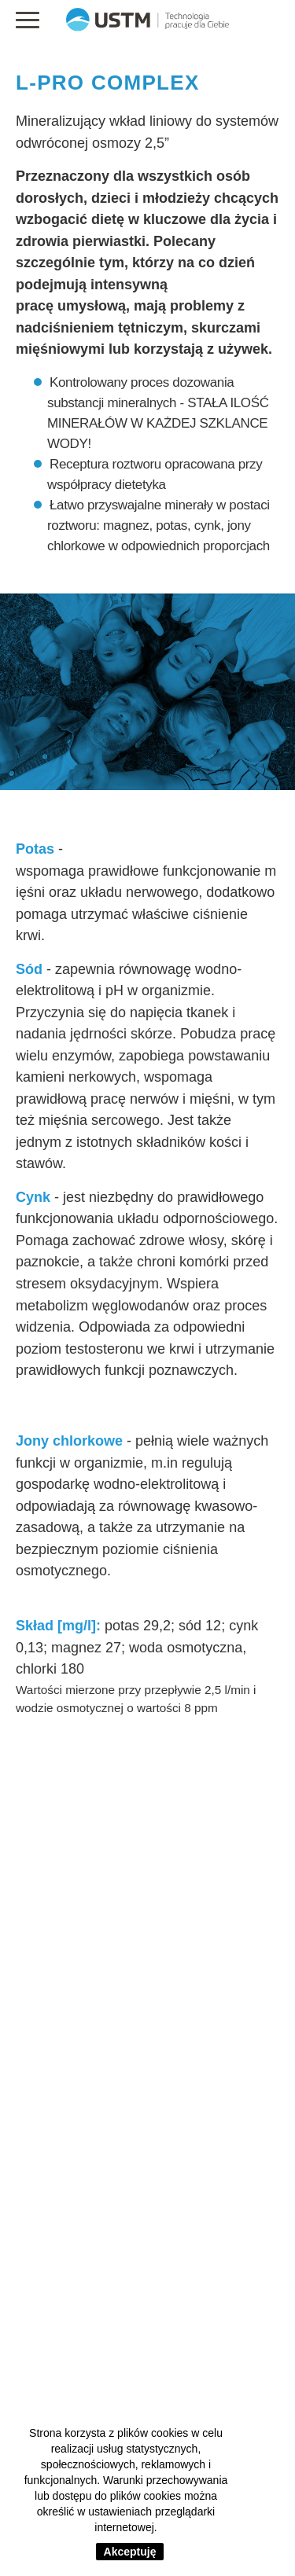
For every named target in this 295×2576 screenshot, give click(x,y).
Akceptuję (130, 2551)
